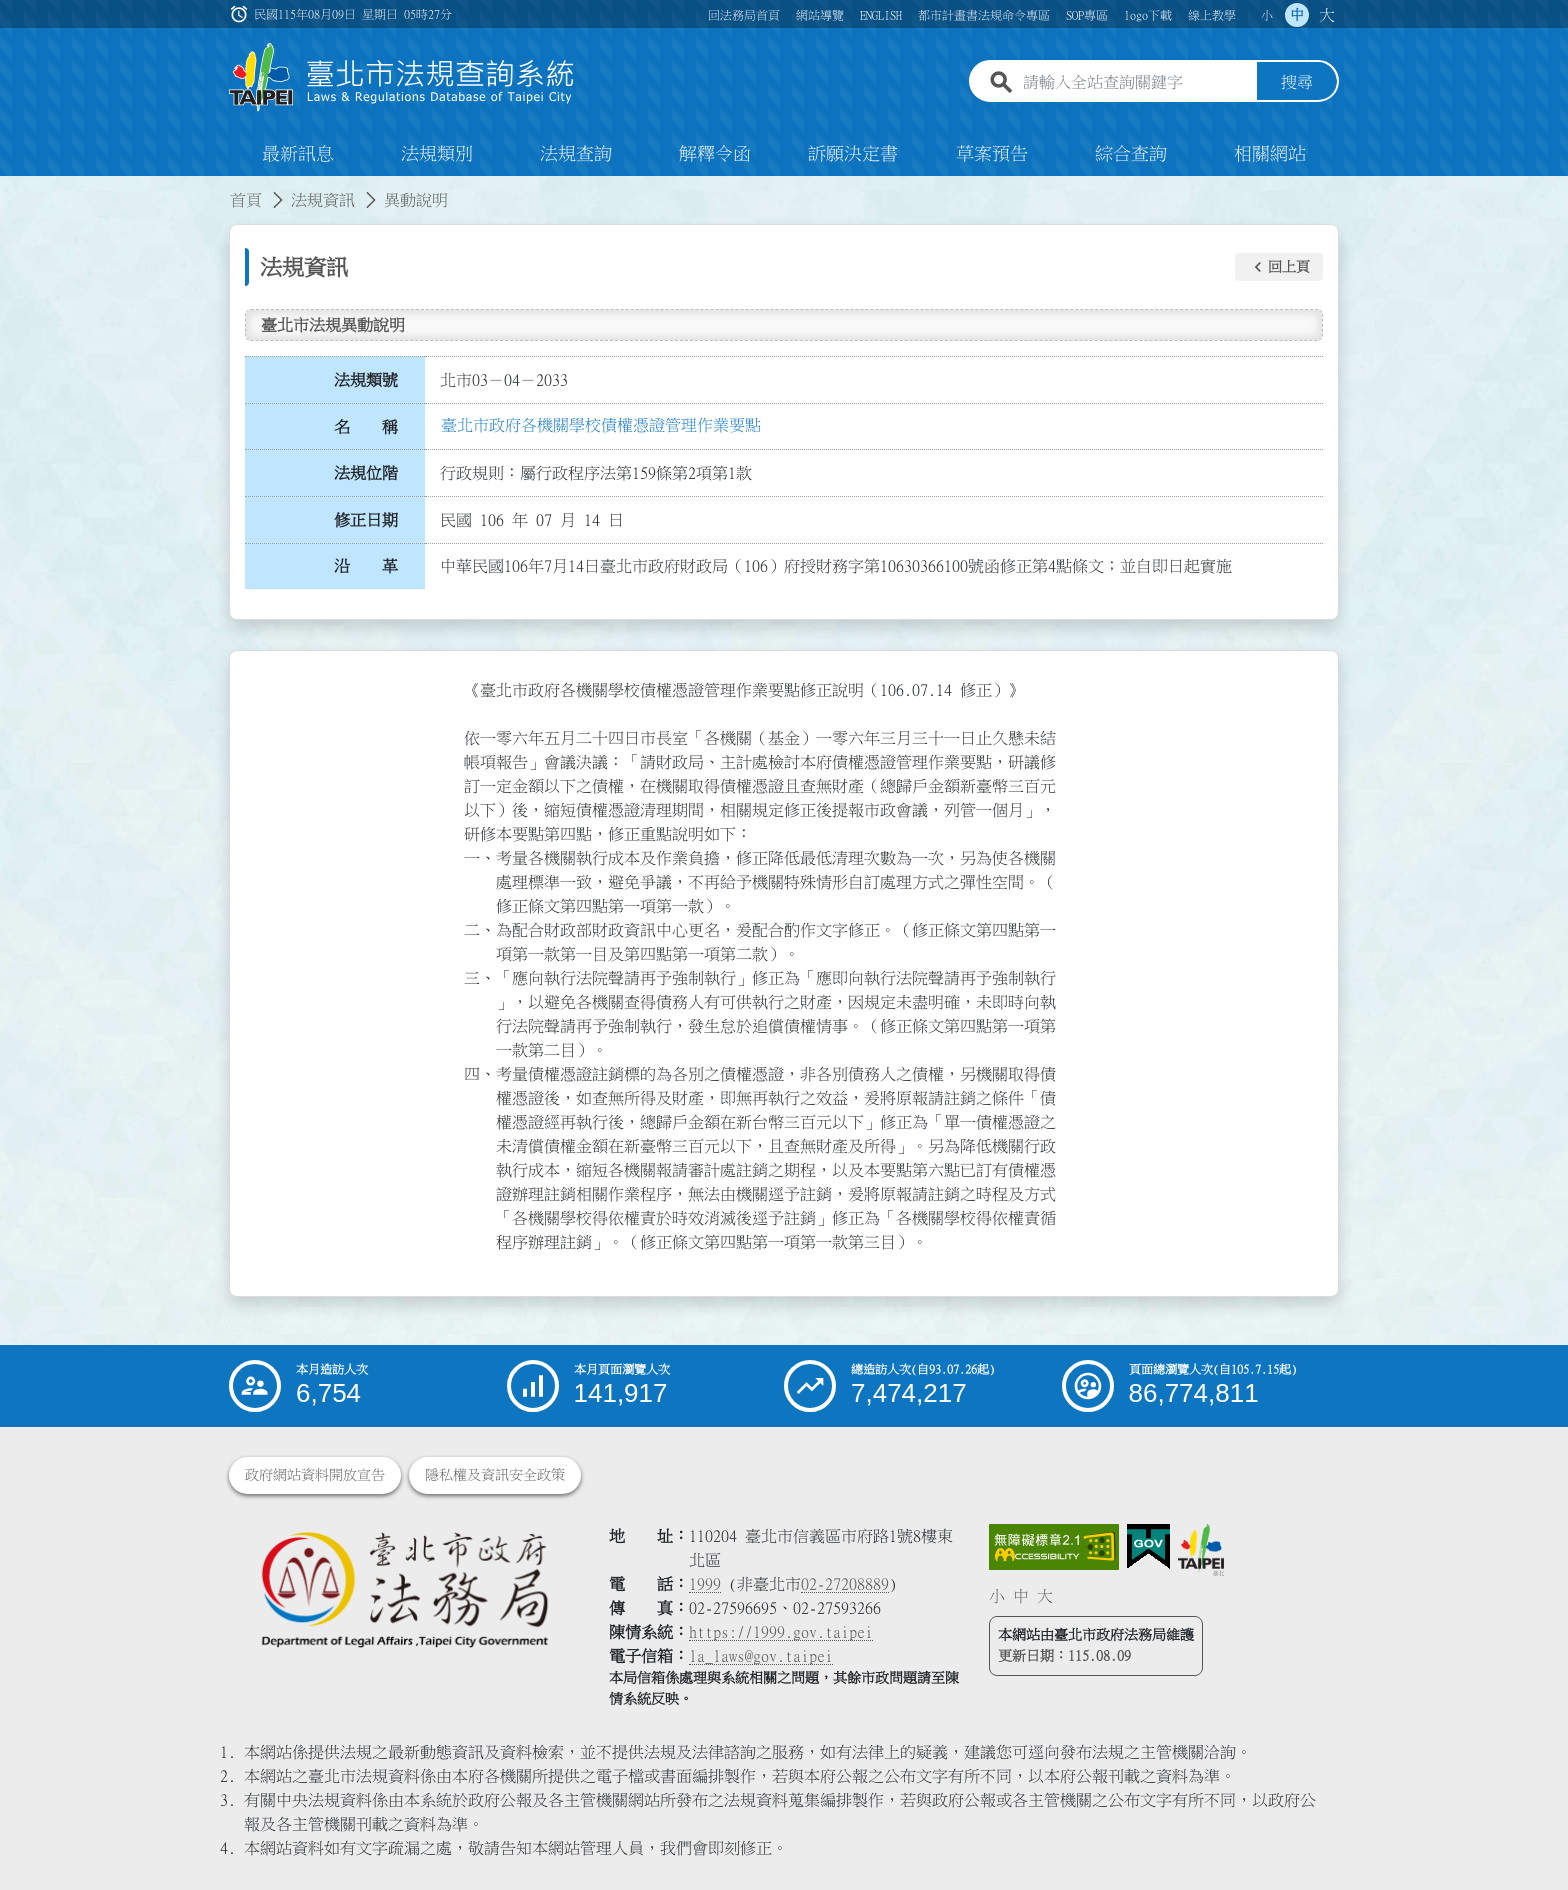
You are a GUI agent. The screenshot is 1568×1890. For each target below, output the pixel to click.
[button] (1279, 267)
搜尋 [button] (1297, 83)
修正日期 (366, 520)
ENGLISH (881, 15)
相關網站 (1270, 154)
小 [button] (1267, 15)
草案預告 (992, 154)
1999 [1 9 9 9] (705, 1584)
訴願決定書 (853, 154)
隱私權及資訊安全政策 (495, 1475)
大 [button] (1327, 15)
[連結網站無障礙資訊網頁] (1054, 1547)
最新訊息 (298, 154)
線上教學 (1212, 15)
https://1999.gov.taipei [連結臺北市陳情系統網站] (781, 1632)
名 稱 (366, 427)
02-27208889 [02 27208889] (845, 1584)
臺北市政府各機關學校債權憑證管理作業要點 (601, 425)
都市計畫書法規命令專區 (984, 15)
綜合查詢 (1131, 154)
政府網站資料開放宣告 (315, 1475)
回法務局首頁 (744, 15)
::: (12, 188)
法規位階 (366, 473)
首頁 (246, 200)
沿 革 (366, 567)
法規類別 (437, 154)
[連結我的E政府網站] (1148, 1547)
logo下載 (1148, 15)
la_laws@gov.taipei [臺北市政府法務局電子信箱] (761, 1656)
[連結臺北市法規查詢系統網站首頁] (402, 77)
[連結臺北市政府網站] (1201, 1550)
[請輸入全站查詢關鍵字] (1136, 83)
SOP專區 (1087, 15)
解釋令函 (715, 154)
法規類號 (366, 380)
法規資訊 (323, 200)
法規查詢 (576, 154)
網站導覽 (820, 15)
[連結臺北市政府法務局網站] (404, 1588)
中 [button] (1297, 15)
